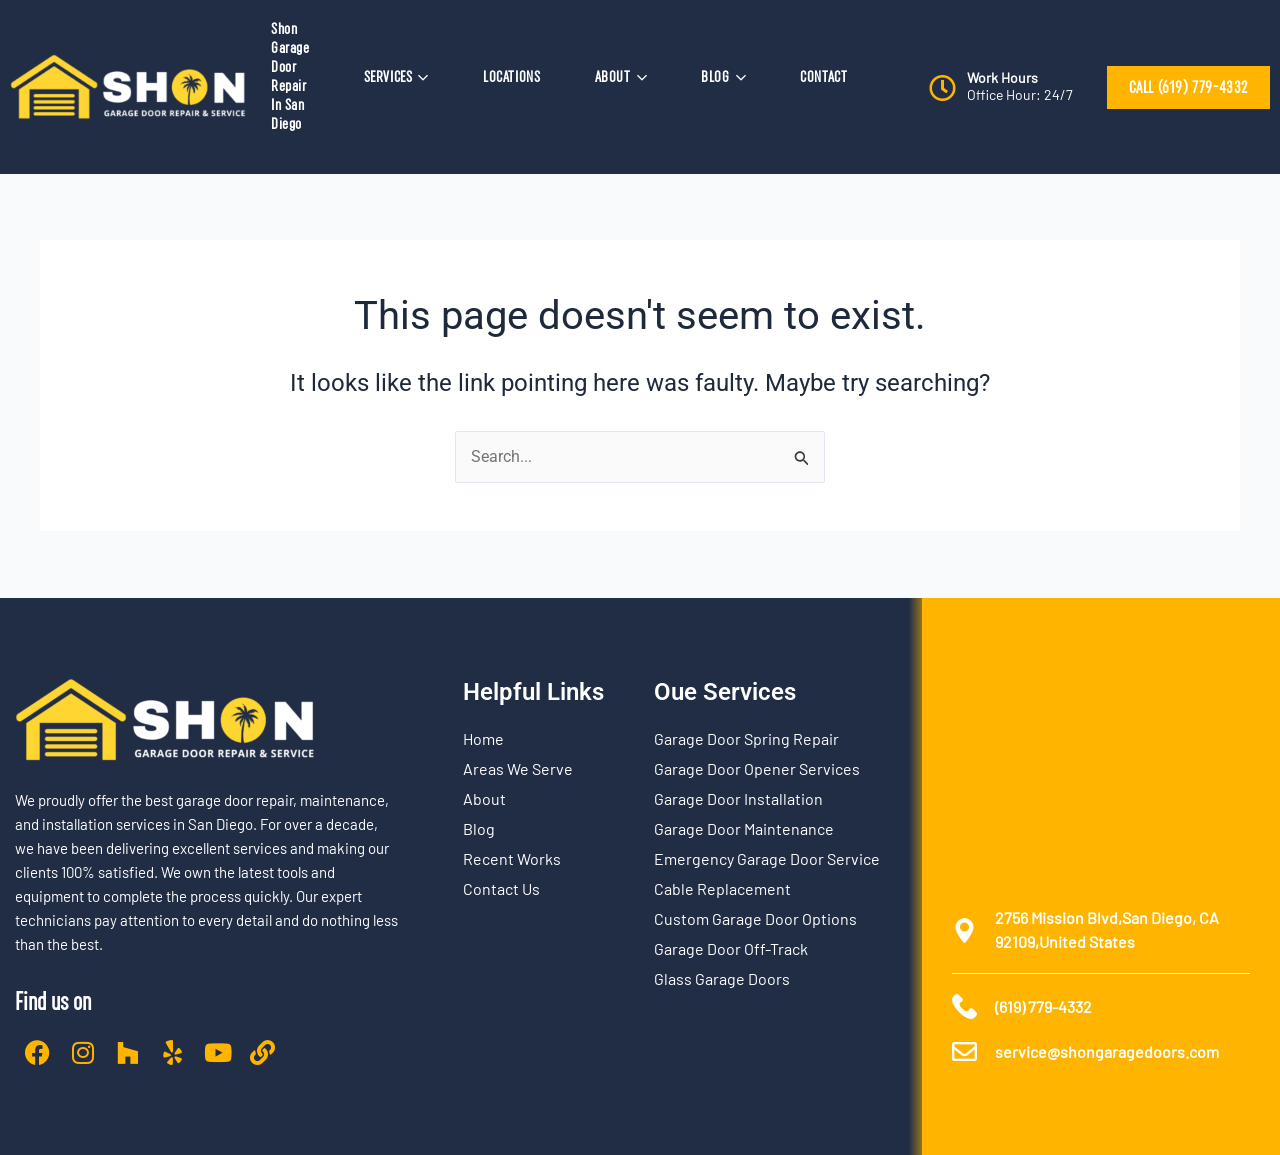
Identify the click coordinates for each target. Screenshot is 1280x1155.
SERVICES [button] (396, 77)
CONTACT (823, 77)
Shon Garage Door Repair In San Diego (290, 76)
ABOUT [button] (621, 77)
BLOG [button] (723, 77)
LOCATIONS (511, 77)
